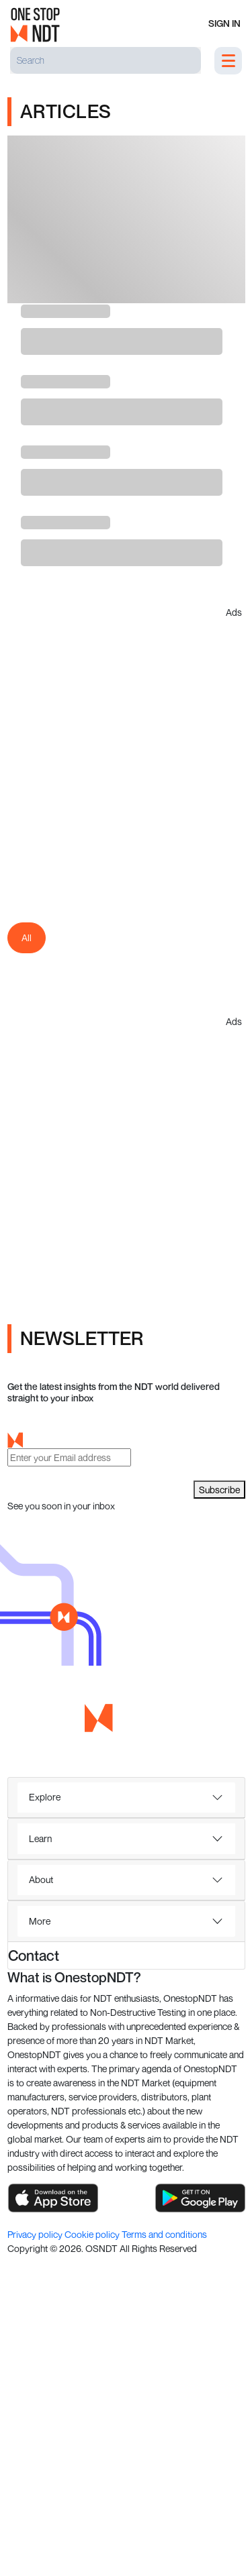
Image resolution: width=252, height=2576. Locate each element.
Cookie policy (93, 2234)
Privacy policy (36, 2234)
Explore (44, 1797)
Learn (40, 1838)
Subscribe (219, 1489)
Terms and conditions (164, 2234)
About (41, 1879)
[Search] (105, 60)
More (39, 1921)
